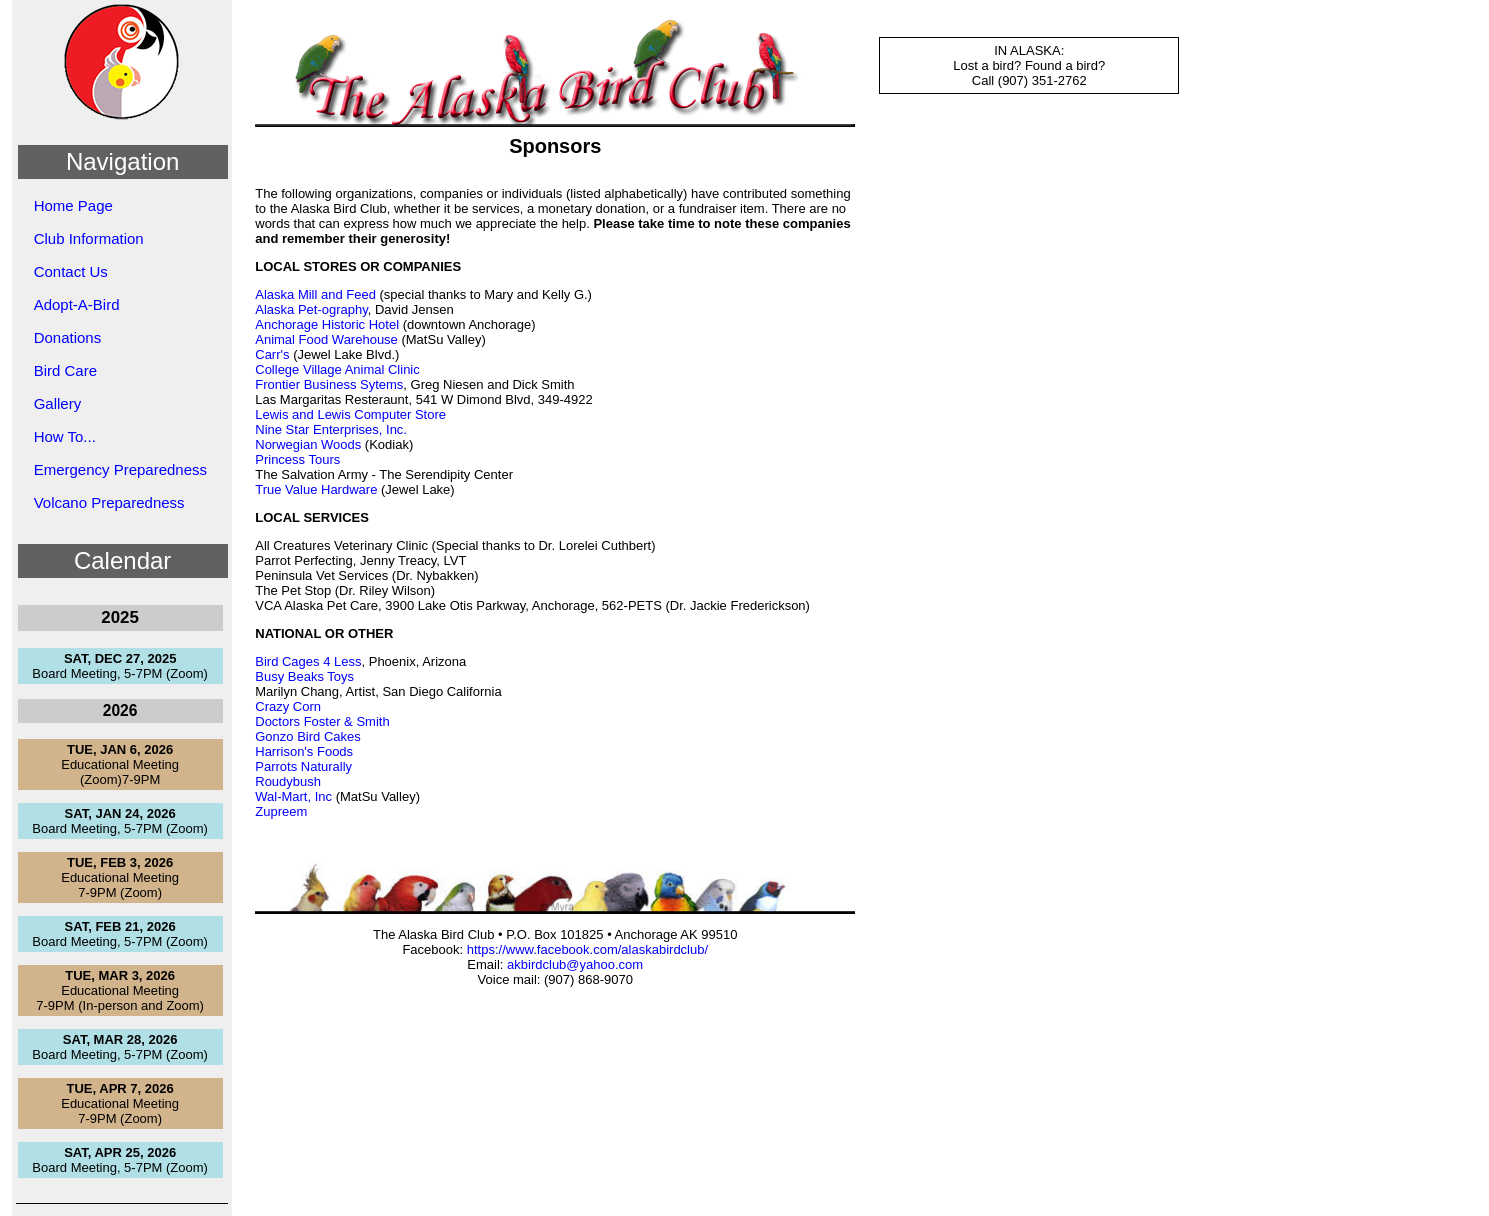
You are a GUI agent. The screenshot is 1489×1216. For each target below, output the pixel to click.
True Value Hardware (316, 489)
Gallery (58, 403)
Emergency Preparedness (120, 469)
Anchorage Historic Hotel (327, 324)
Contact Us (71, 271)
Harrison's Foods (304, 751)
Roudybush (288, 781)
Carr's (272, 354)
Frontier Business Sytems (329, 384)
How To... (65, 436)
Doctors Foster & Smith (322, 721)
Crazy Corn (288, 706)
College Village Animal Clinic (337, 369)
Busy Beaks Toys (304, 676)
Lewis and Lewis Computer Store (350, 414)
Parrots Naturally (303, 766)
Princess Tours (297, 459)
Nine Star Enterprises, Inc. (331, 429)
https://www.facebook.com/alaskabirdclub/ (587, 949)
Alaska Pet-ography (311, 309)
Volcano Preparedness (109, 502)
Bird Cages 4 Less (308, 661)
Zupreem (281, 811)
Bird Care (65, 370)
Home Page (73, 205)
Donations (68, 337)
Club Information (89, 238)
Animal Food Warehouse (326, 339)
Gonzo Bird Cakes (308, 736)
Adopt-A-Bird (77, 304)
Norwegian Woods (308, 444)
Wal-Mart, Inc (293, 796)
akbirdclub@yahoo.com (575, 964)
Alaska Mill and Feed (315, 294)
